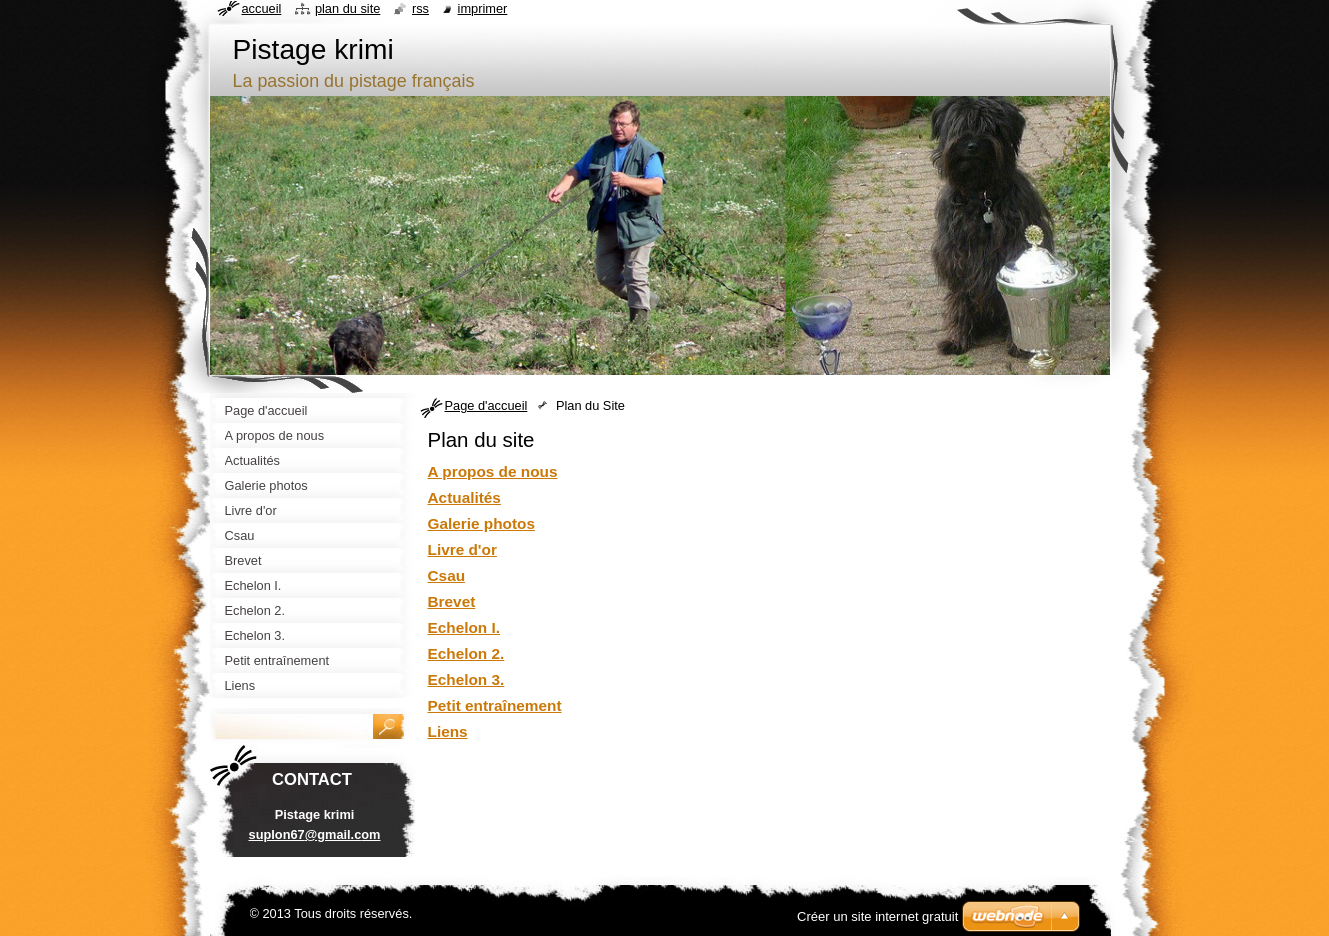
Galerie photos (482, 523)
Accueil (262, 8)
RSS (420, 8)
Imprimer (483, 8)
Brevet (452, 601)
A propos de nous (493, 471)
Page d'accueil (486, 405)
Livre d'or (462, 549)
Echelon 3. (466, 679)
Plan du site (347, 8)
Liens (448, 731)
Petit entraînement (495, 705)
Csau (447, 575)
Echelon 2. (466, 653)
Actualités (464, 497)
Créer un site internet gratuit (877, 916)
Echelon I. (464, 627)
